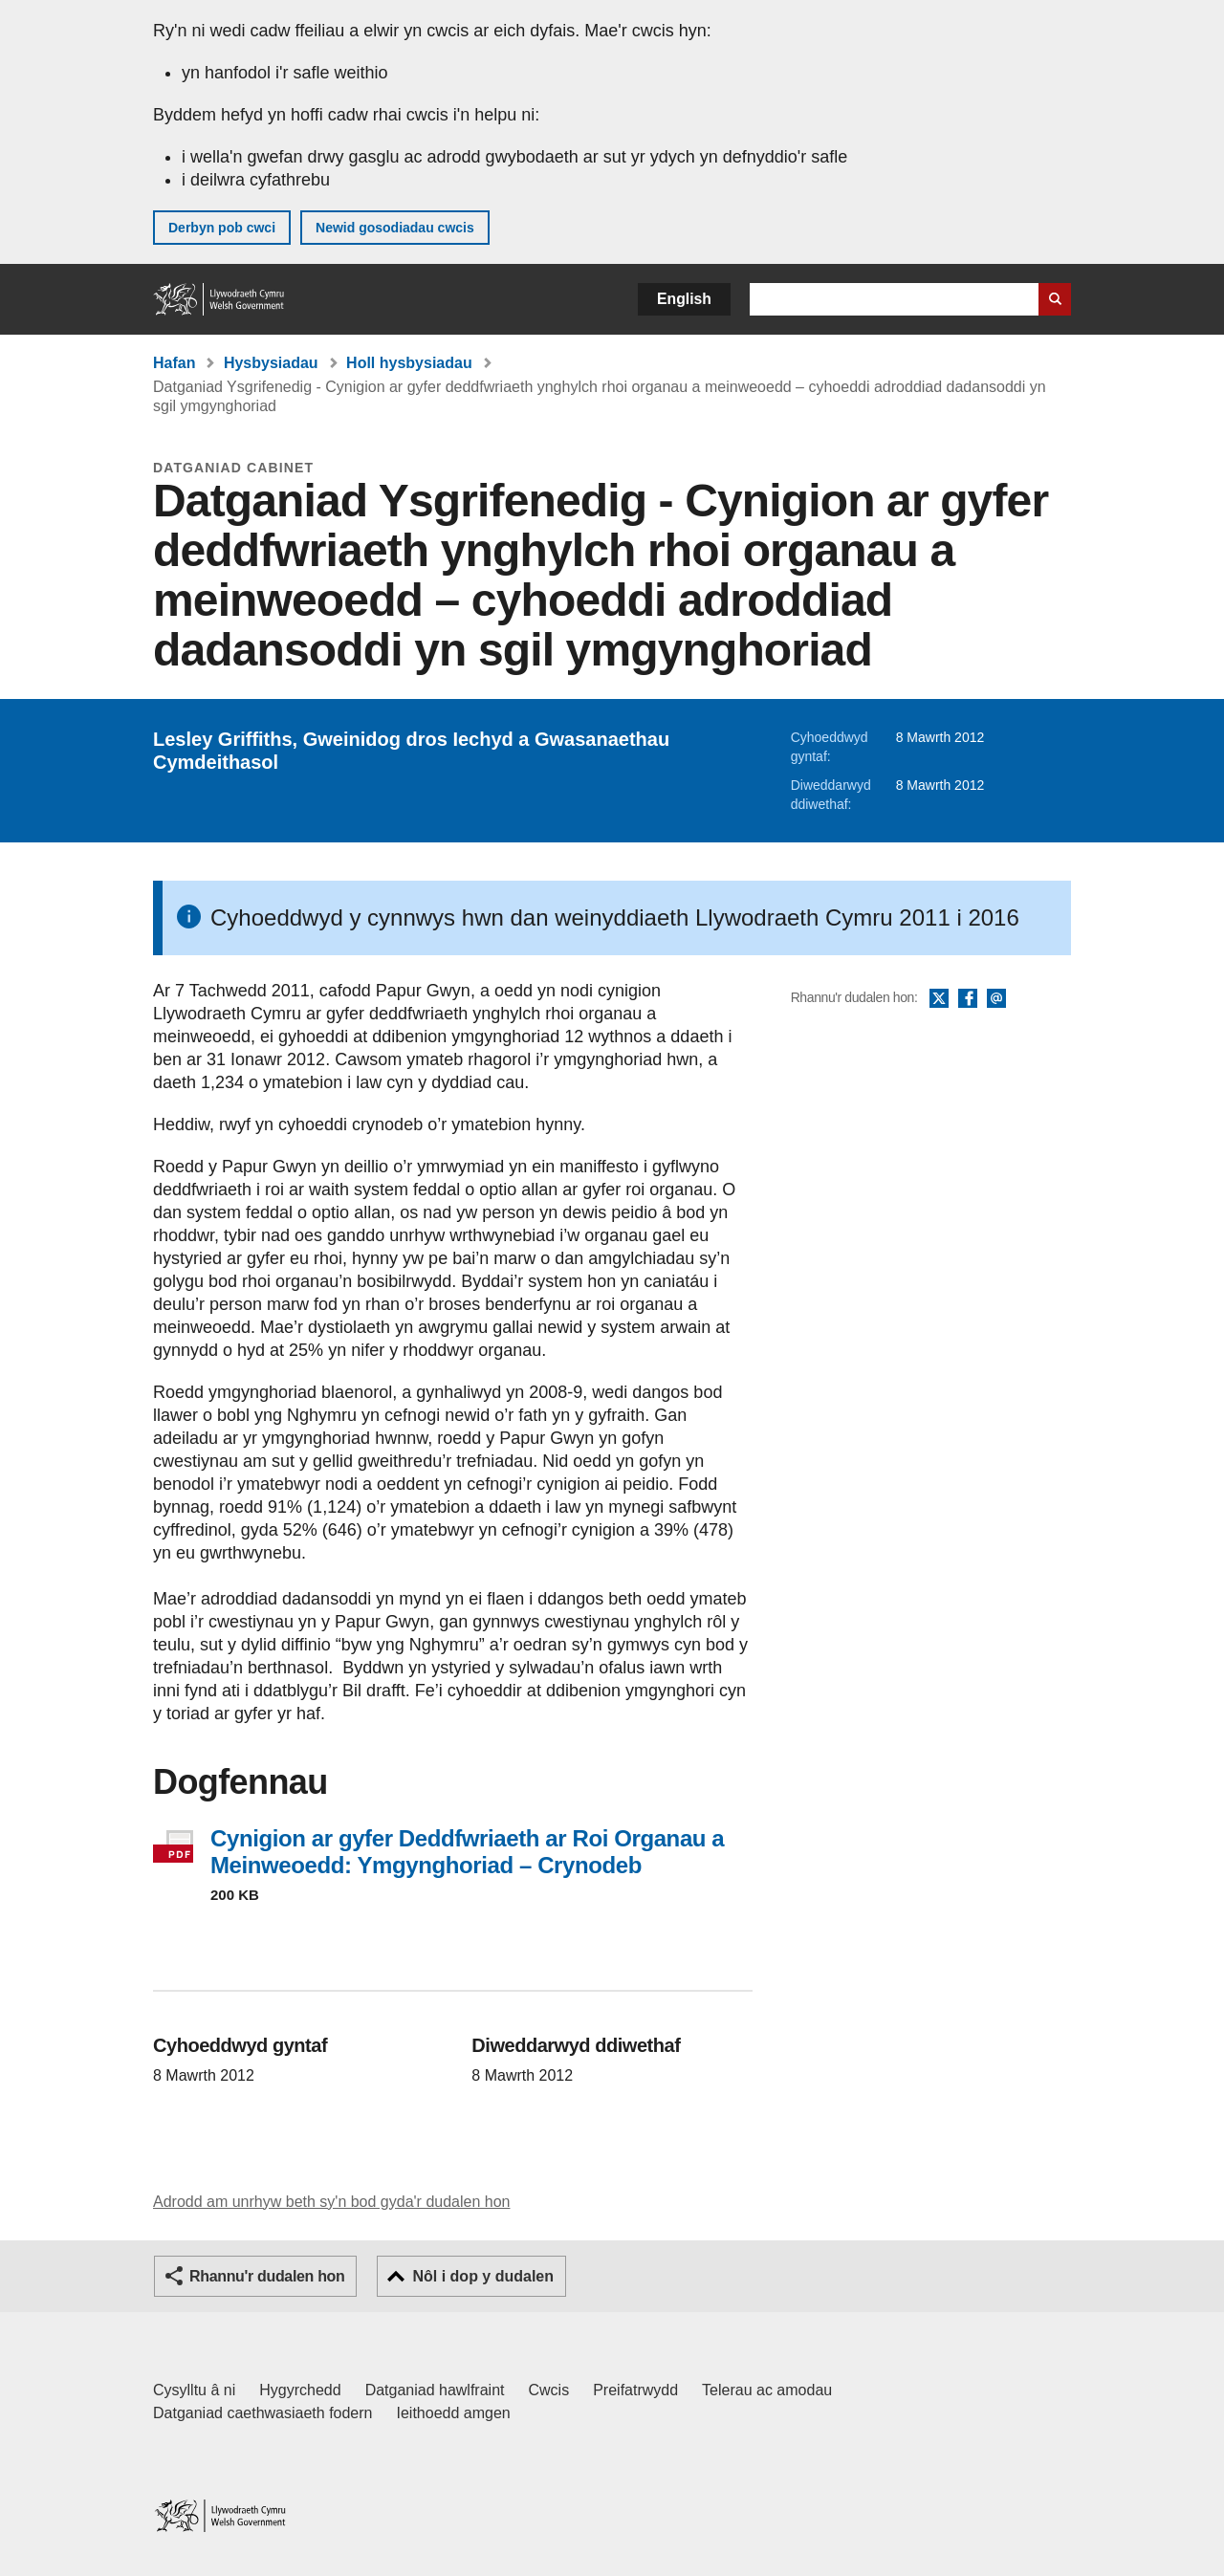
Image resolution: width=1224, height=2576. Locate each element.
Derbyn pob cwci (221, 227)
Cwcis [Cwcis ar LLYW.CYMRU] (549, 2390)
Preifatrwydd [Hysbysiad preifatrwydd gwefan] (635, 2390)
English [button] (684, 299)
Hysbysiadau (271, 363)
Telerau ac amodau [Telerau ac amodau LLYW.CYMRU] (767, 2390)
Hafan (174, 363)
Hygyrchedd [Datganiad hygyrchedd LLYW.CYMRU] (299, 2390)
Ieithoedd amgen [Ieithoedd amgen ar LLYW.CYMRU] (454, 2413)
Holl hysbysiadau (409, 363)
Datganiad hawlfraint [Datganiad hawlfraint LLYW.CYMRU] (435, 2390)
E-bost (996, 999)
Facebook (967, 999)
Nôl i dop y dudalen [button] (483, 2276)
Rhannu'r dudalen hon (266, 2276)
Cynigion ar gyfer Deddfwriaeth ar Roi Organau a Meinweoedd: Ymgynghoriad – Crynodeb (467, 1851)
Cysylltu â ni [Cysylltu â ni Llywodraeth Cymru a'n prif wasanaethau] (194, 2390)
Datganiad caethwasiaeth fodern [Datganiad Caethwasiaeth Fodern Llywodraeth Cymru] (263, 2413)
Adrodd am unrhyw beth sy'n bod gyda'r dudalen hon (331, 2202)
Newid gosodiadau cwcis (395, 227)
